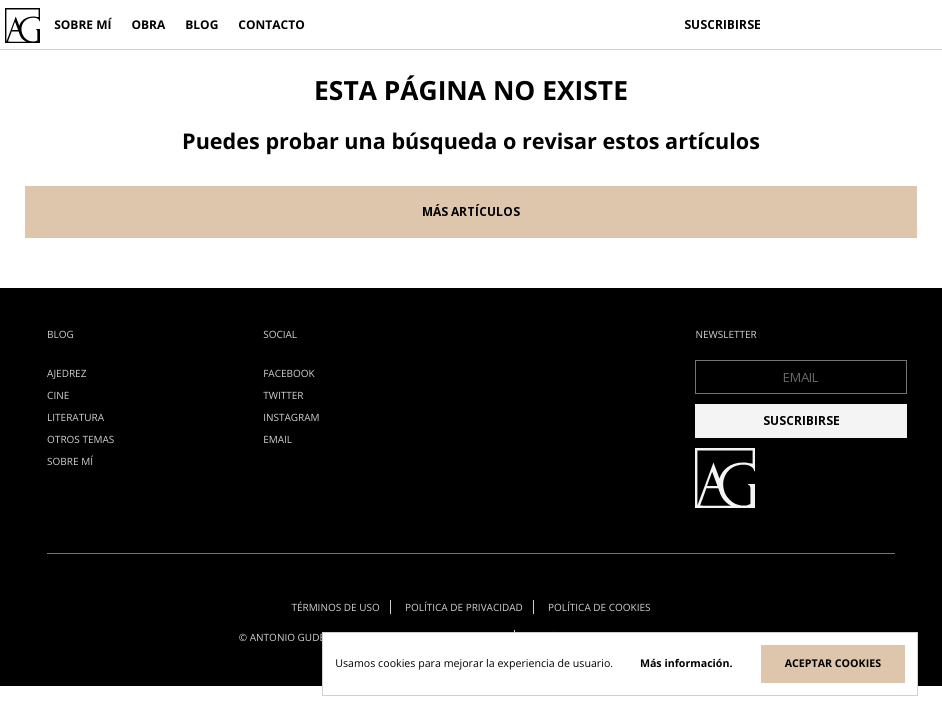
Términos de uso (335, 607)
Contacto (271, 24)
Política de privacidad (464, 607)
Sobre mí (82, 24)
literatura (75, 417)
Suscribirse (722, 24)
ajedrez (66, 373)
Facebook (288, 373)
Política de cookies (599, 607)
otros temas (80, 439)
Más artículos (471, 211)
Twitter (283, 395)
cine (58, 395)
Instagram (291, 417)
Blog (201, 24)
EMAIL (277, 439)
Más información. (686, 664)
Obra (148, 24)
